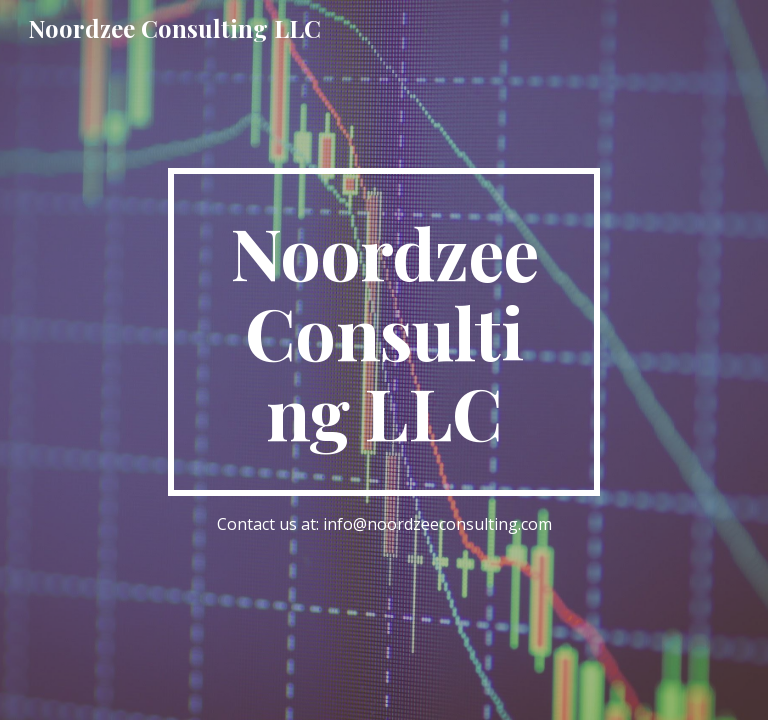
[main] (383, 332)
